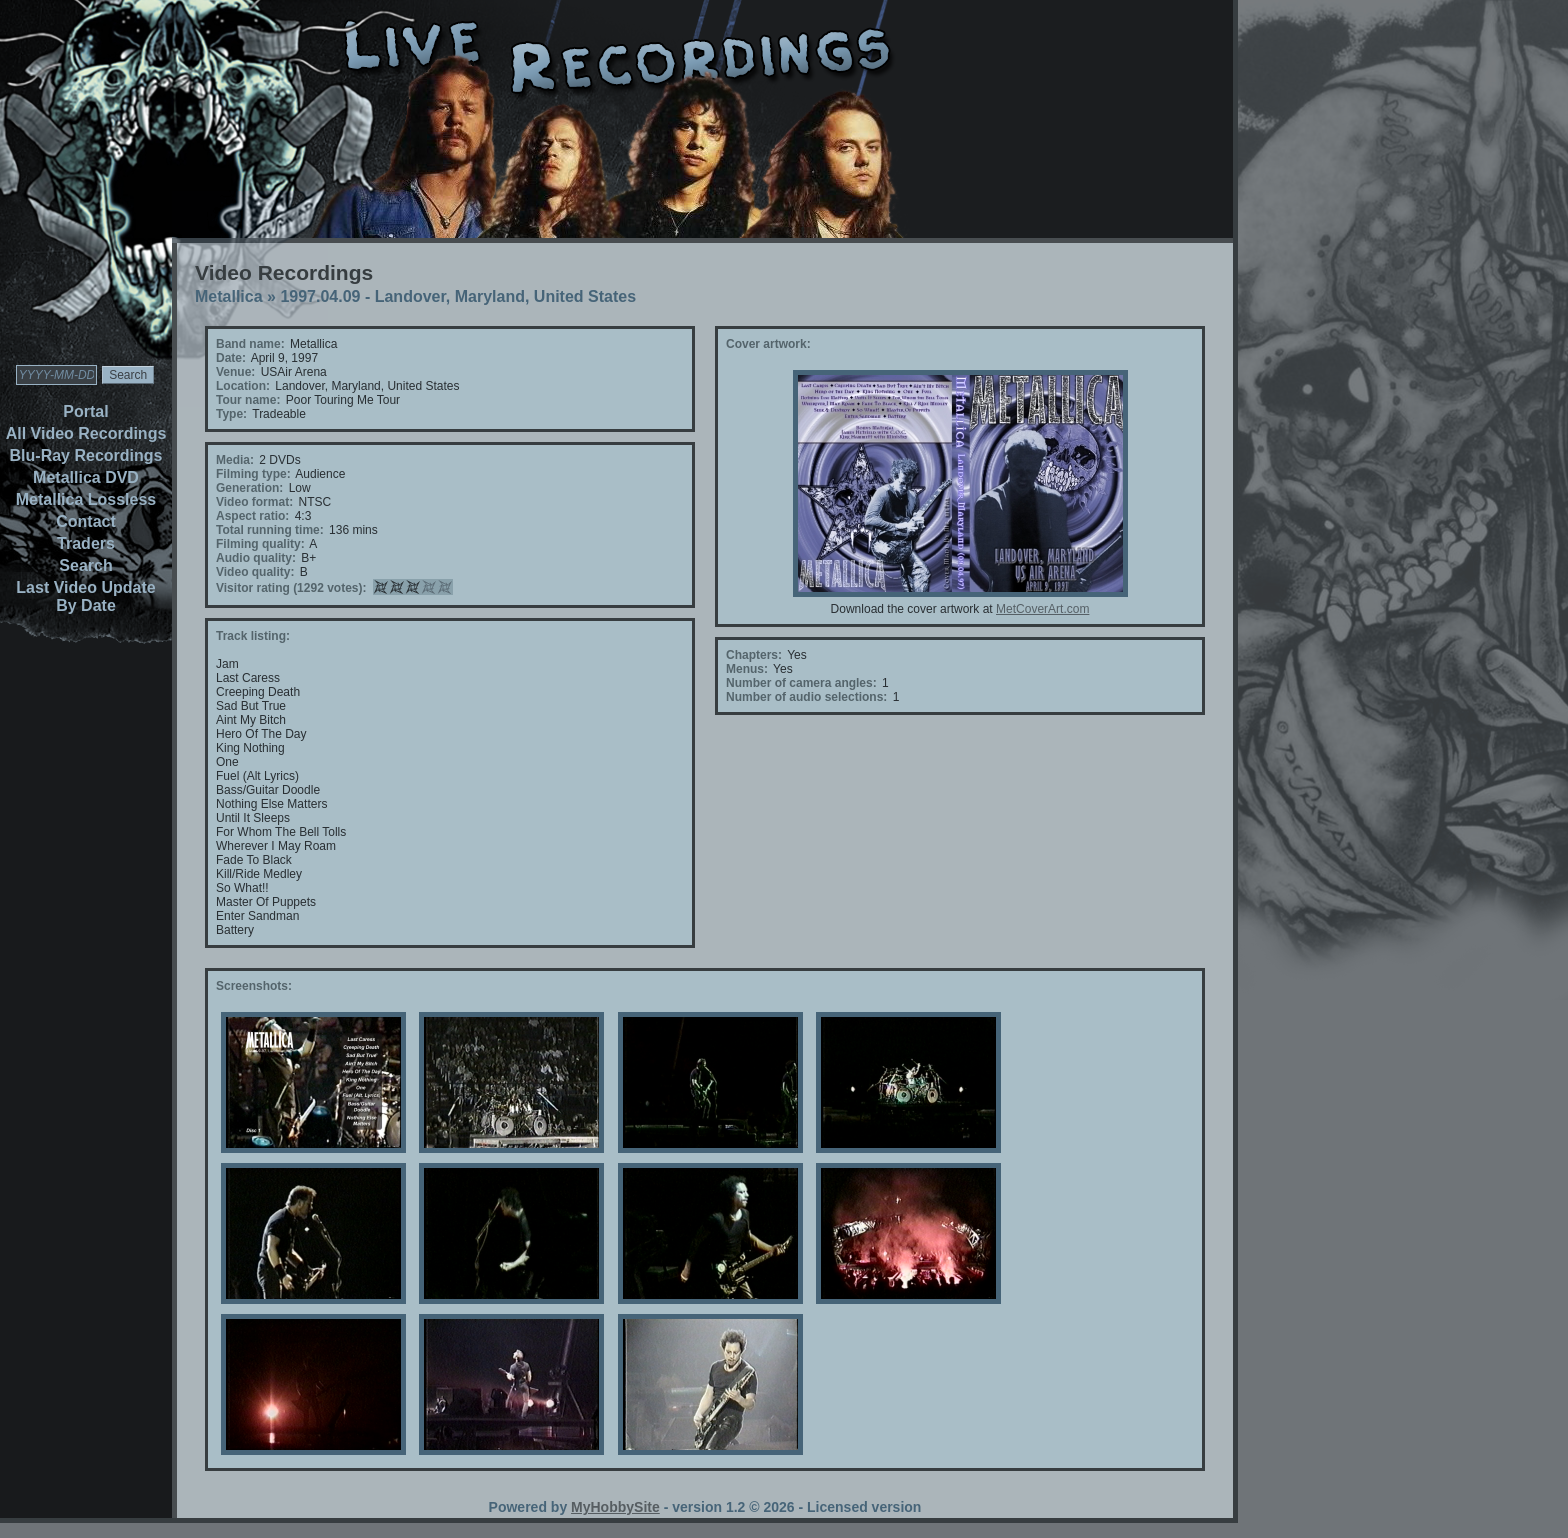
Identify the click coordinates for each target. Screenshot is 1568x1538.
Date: (231, 358)
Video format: (254, 502)
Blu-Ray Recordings (86, 455)
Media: (235, 460)
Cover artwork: (768, 344)
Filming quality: (260, 544)
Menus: (747, 669)
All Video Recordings (86, 433)
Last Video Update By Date (85, 596)
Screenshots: (254, 986)
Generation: (249, 488)
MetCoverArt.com (1042, 609)
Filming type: (253, 474)
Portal (85, 411)
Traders (86, 543)
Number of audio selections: (806, 697)
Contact (86, 521)
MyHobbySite (615, 1507)
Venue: (235, 372)
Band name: (250, 344)
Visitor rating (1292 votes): (291, 588)
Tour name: (248, 400)
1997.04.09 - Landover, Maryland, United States (458, 296)
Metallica (229, 296)
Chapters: (754, 655)
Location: (243, 386)
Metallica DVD (86, 477)
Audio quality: (256, 558)
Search (85, 565)
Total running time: (270, 530)
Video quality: (255, 572)
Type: (231, 414)
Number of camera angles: (801, 683)
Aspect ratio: (252, 516)
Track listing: (253, 636)
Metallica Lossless (86, 499)
